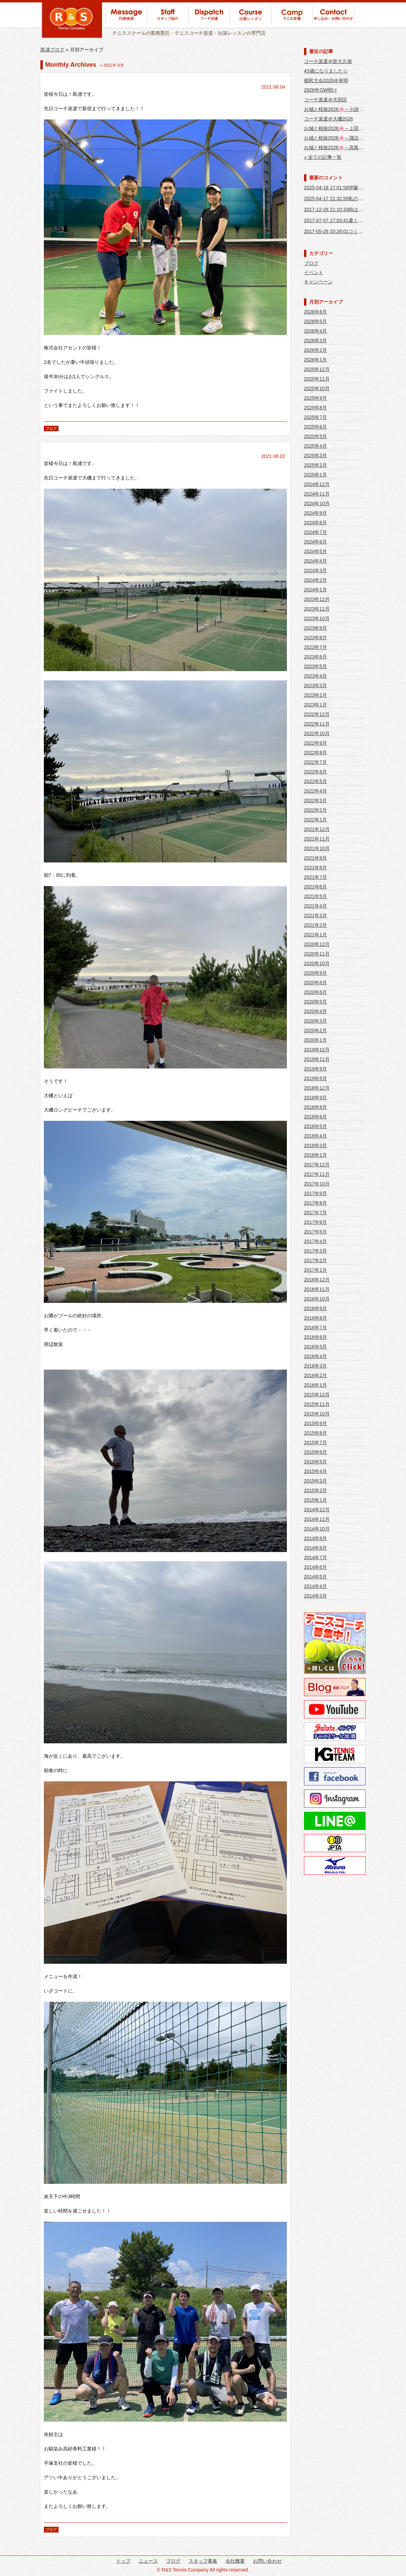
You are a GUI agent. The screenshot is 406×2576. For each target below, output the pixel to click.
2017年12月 (317, 1164)
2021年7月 (315, 877)
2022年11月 (317, 724)
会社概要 (235, 2561)
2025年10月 (317, 388)
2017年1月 (315, 1270)
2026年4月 (315, 331)
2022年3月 (315, 800)
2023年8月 (315, 637)
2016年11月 (317, 1289)
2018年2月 (315, 1155)
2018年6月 (315, 1116)
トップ (123, 2561)
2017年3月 (315, 1251)
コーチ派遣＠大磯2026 (328, 118)
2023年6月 (315, 656)
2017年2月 (315, 1260)
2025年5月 (315, 436)
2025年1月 (315, 474)
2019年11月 (317, 1059)
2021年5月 (315, 896)
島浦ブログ (52, 49)
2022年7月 (315, 762)
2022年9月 (315, 743)
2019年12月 (317, 1049)
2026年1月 (315, 359)
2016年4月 (315, 1356)
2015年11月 (317, 1404)
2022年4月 (315, 791)
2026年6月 (315, 312)
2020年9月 (315, 973)
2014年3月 (315, 1596)
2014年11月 (317, 1519)
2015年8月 (315, 1433)
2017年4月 (315, 1241)
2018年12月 (317, 1088)
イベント (313, 272)
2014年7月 (315, 1557)
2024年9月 (315, 513)
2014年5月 (315, 1576)
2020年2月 (315, 1030)
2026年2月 (315, 350)
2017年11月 (317, 1174)
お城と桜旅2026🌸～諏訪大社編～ (341, 138)
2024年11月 (317, 494)
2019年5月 (315, 1078)
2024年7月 (315, 532)
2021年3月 (315, 915)
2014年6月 (315, 1567)
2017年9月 (315, 1193)
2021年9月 (315, 858)
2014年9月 (315, 1538)
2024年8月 (315, 522)
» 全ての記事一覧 (323, 157)
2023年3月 (315, 685)
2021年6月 (315, 886)
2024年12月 (317, 484)
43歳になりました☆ (326, 71)
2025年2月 (315, 465)
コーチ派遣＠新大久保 (328, 61)
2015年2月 (315, 1490)
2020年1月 (315, 1040)
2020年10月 (317, 963)
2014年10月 (317, 1528)
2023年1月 (315, 704)
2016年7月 (315, 1327)
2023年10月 (317, 618)
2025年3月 (315, 455)
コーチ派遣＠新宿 (63, 76)
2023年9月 (315, 628)
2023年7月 (315, 647)
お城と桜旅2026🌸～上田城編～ (338, 128)
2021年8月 (315, 867)
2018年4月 (315, 1136)
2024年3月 (315, 570)
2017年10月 (317, 1184)
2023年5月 (315, 666)
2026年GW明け (320, 90)
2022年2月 (315, 810)
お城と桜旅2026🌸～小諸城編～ (338, 109)
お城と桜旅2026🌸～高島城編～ (338, 147)
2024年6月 (315, 541)
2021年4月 (315, 906)
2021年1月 (315, 934)
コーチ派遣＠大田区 (325, 99)
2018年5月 (315, 1126)
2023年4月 (315, 676)
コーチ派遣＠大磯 (63, 445)
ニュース (148, 2561)
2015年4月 (315, 1471)
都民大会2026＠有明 (326, 80)
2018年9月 (315, 1097)
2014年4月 (315, 1586)
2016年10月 (317, 1299)
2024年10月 (317, 503)
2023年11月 (317, 609)
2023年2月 (315, 695)
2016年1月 (315, 1385)
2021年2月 (315, 925)
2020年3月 (315, 1021)
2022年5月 (315, 781)
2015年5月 (315, 1461)
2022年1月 (315, 819)
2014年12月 (317, 1509)
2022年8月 (315, 752)
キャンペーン (318, 281)
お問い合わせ (267, 2561)
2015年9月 (315, 1423)
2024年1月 (315, 589)
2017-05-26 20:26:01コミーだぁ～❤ (342, 231)
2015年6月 (315, 1452)
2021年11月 (317, 839)
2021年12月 (317, 829)
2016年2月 (315, 1375)
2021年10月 (317, 848)
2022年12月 (317, 714)
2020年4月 (315, 1011)
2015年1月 (315, 1500)
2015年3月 (315, 1481)
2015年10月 (317, 1414)
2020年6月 (315, 992)
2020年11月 (317, 954)
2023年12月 (317, 599)
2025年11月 (317, 379)
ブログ (51, 428)
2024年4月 (315, 561)
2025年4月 (315, 446)
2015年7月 (315, 1442)
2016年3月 (315, 1366)
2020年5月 (315, 1001)
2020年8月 (315, 982)
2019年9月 (315, 1069)
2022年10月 (317, 733)
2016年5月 (315, 1346)
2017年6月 (315, 1222)
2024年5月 (315, 551)
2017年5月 (315, 1231)
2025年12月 (317, 369)
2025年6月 (315, 427)
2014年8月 (315, 1548)
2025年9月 (315, 398)
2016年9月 (315, 1308)
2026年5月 (315, 321)
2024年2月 (315, 580)
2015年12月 (317, 1394)
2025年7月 (315, 417)
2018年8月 (315, 1107)
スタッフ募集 (203, 2561)
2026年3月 (315, 340)
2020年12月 (317, 944)
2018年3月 (315, 1145)
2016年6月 (315, 1337)
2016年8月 (315, 1318)
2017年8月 (315, 1203)
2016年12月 (317, 1279)
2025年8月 (315, 407)
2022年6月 (315, 771)
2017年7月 (315, 1212)
